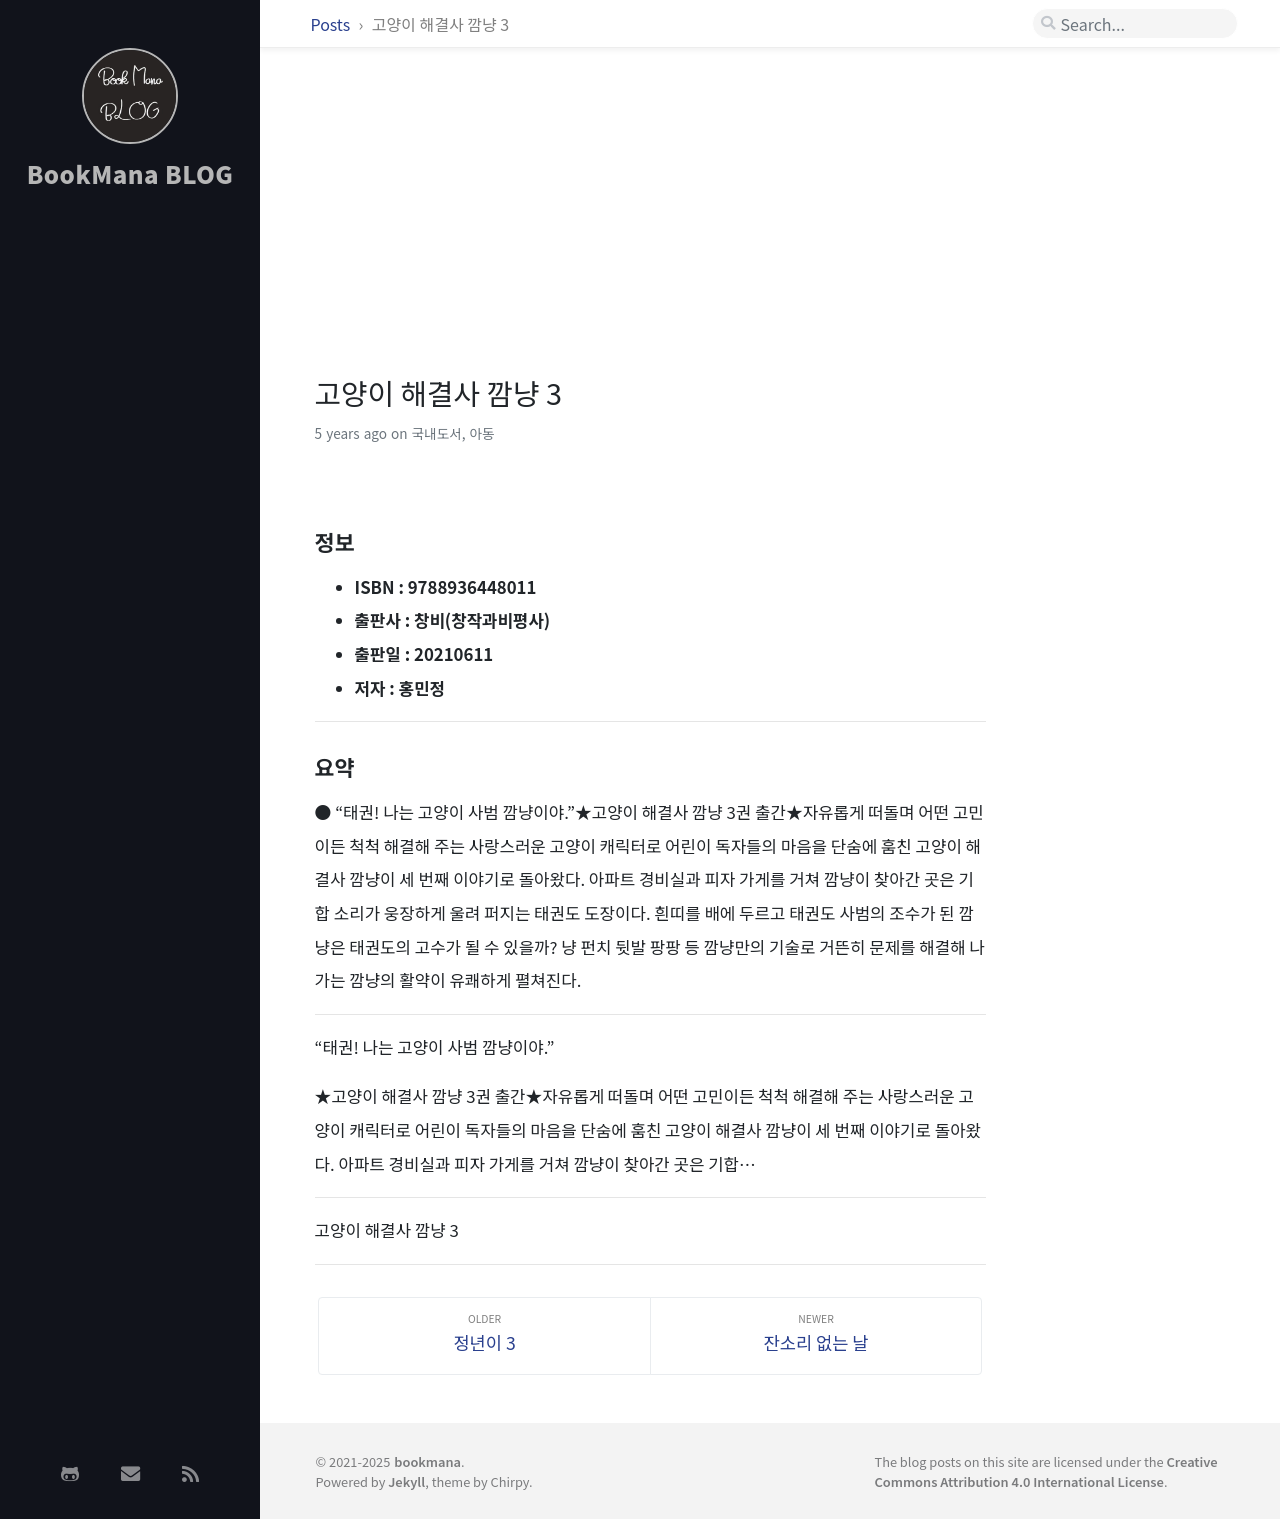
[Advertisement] (130, 523)
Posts (332, 24)
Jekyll (406, 1481)
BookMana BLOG (130, 173)
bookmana (427, 1461)
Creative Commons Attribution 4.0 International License (1045, 1471)
